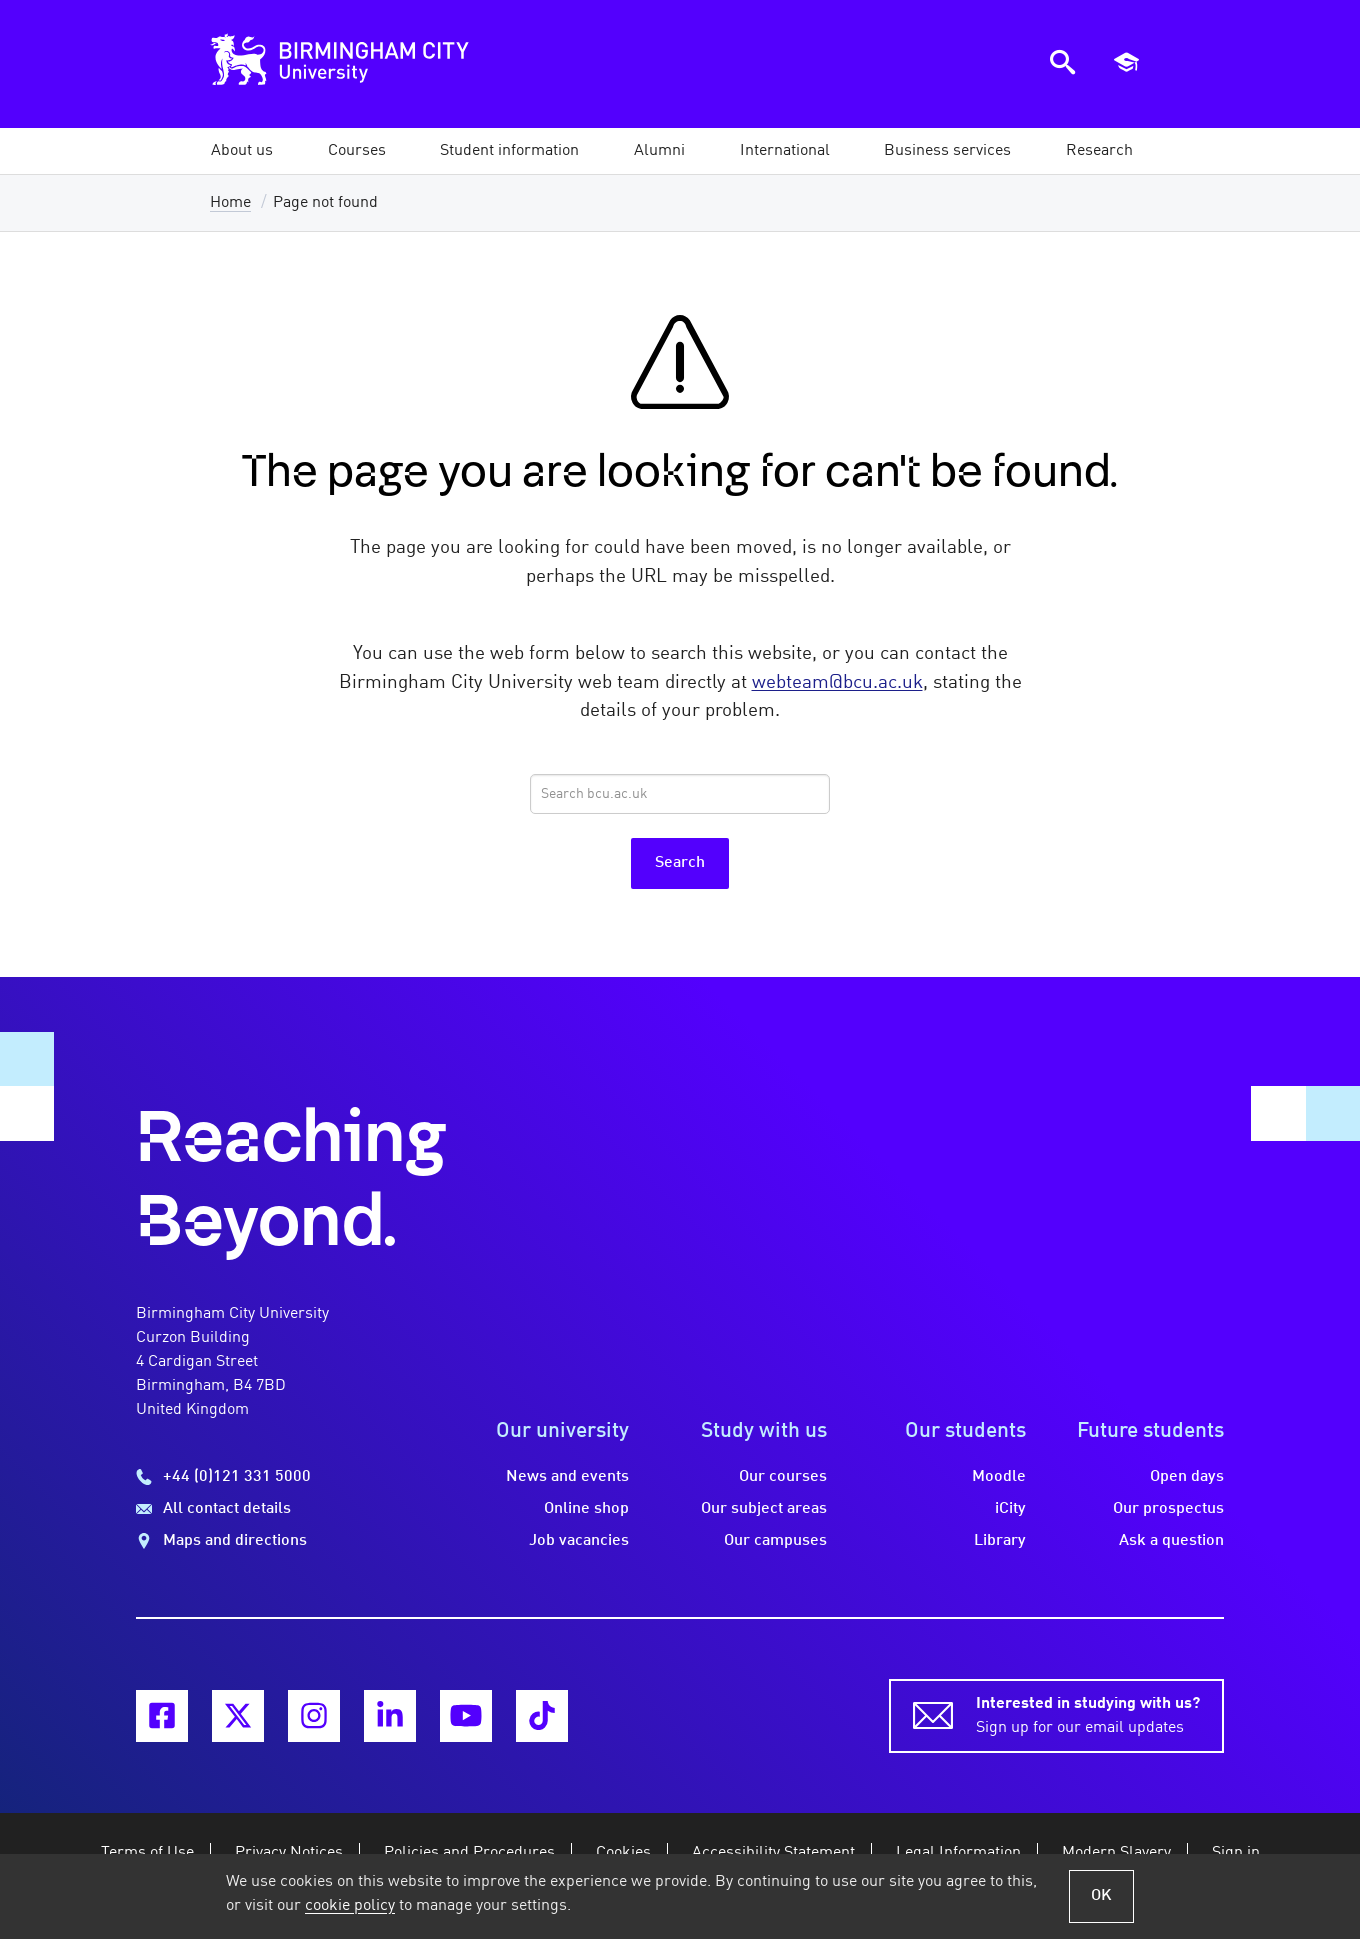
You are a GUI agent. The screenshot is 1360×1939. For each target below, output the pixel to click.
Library (1000, 1541)
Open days (1187, 1477)
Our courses (783, 1477)
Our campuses (775, 1541)
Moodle (999, 1477)
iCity (1010, 1509)
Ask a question (1171, 1541)
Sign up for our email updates (1088, 1714)
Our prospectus (1168, 1509)
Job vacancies (579, 1541)
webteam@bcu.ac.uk (837, 683)
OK (1101, 1896)
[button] (242, 151)
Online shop (586, 1509)
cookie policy (350, 1906)
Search (680, 863)
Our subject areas (764, 1509)
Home (230, 203)
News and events (567, 1477)
